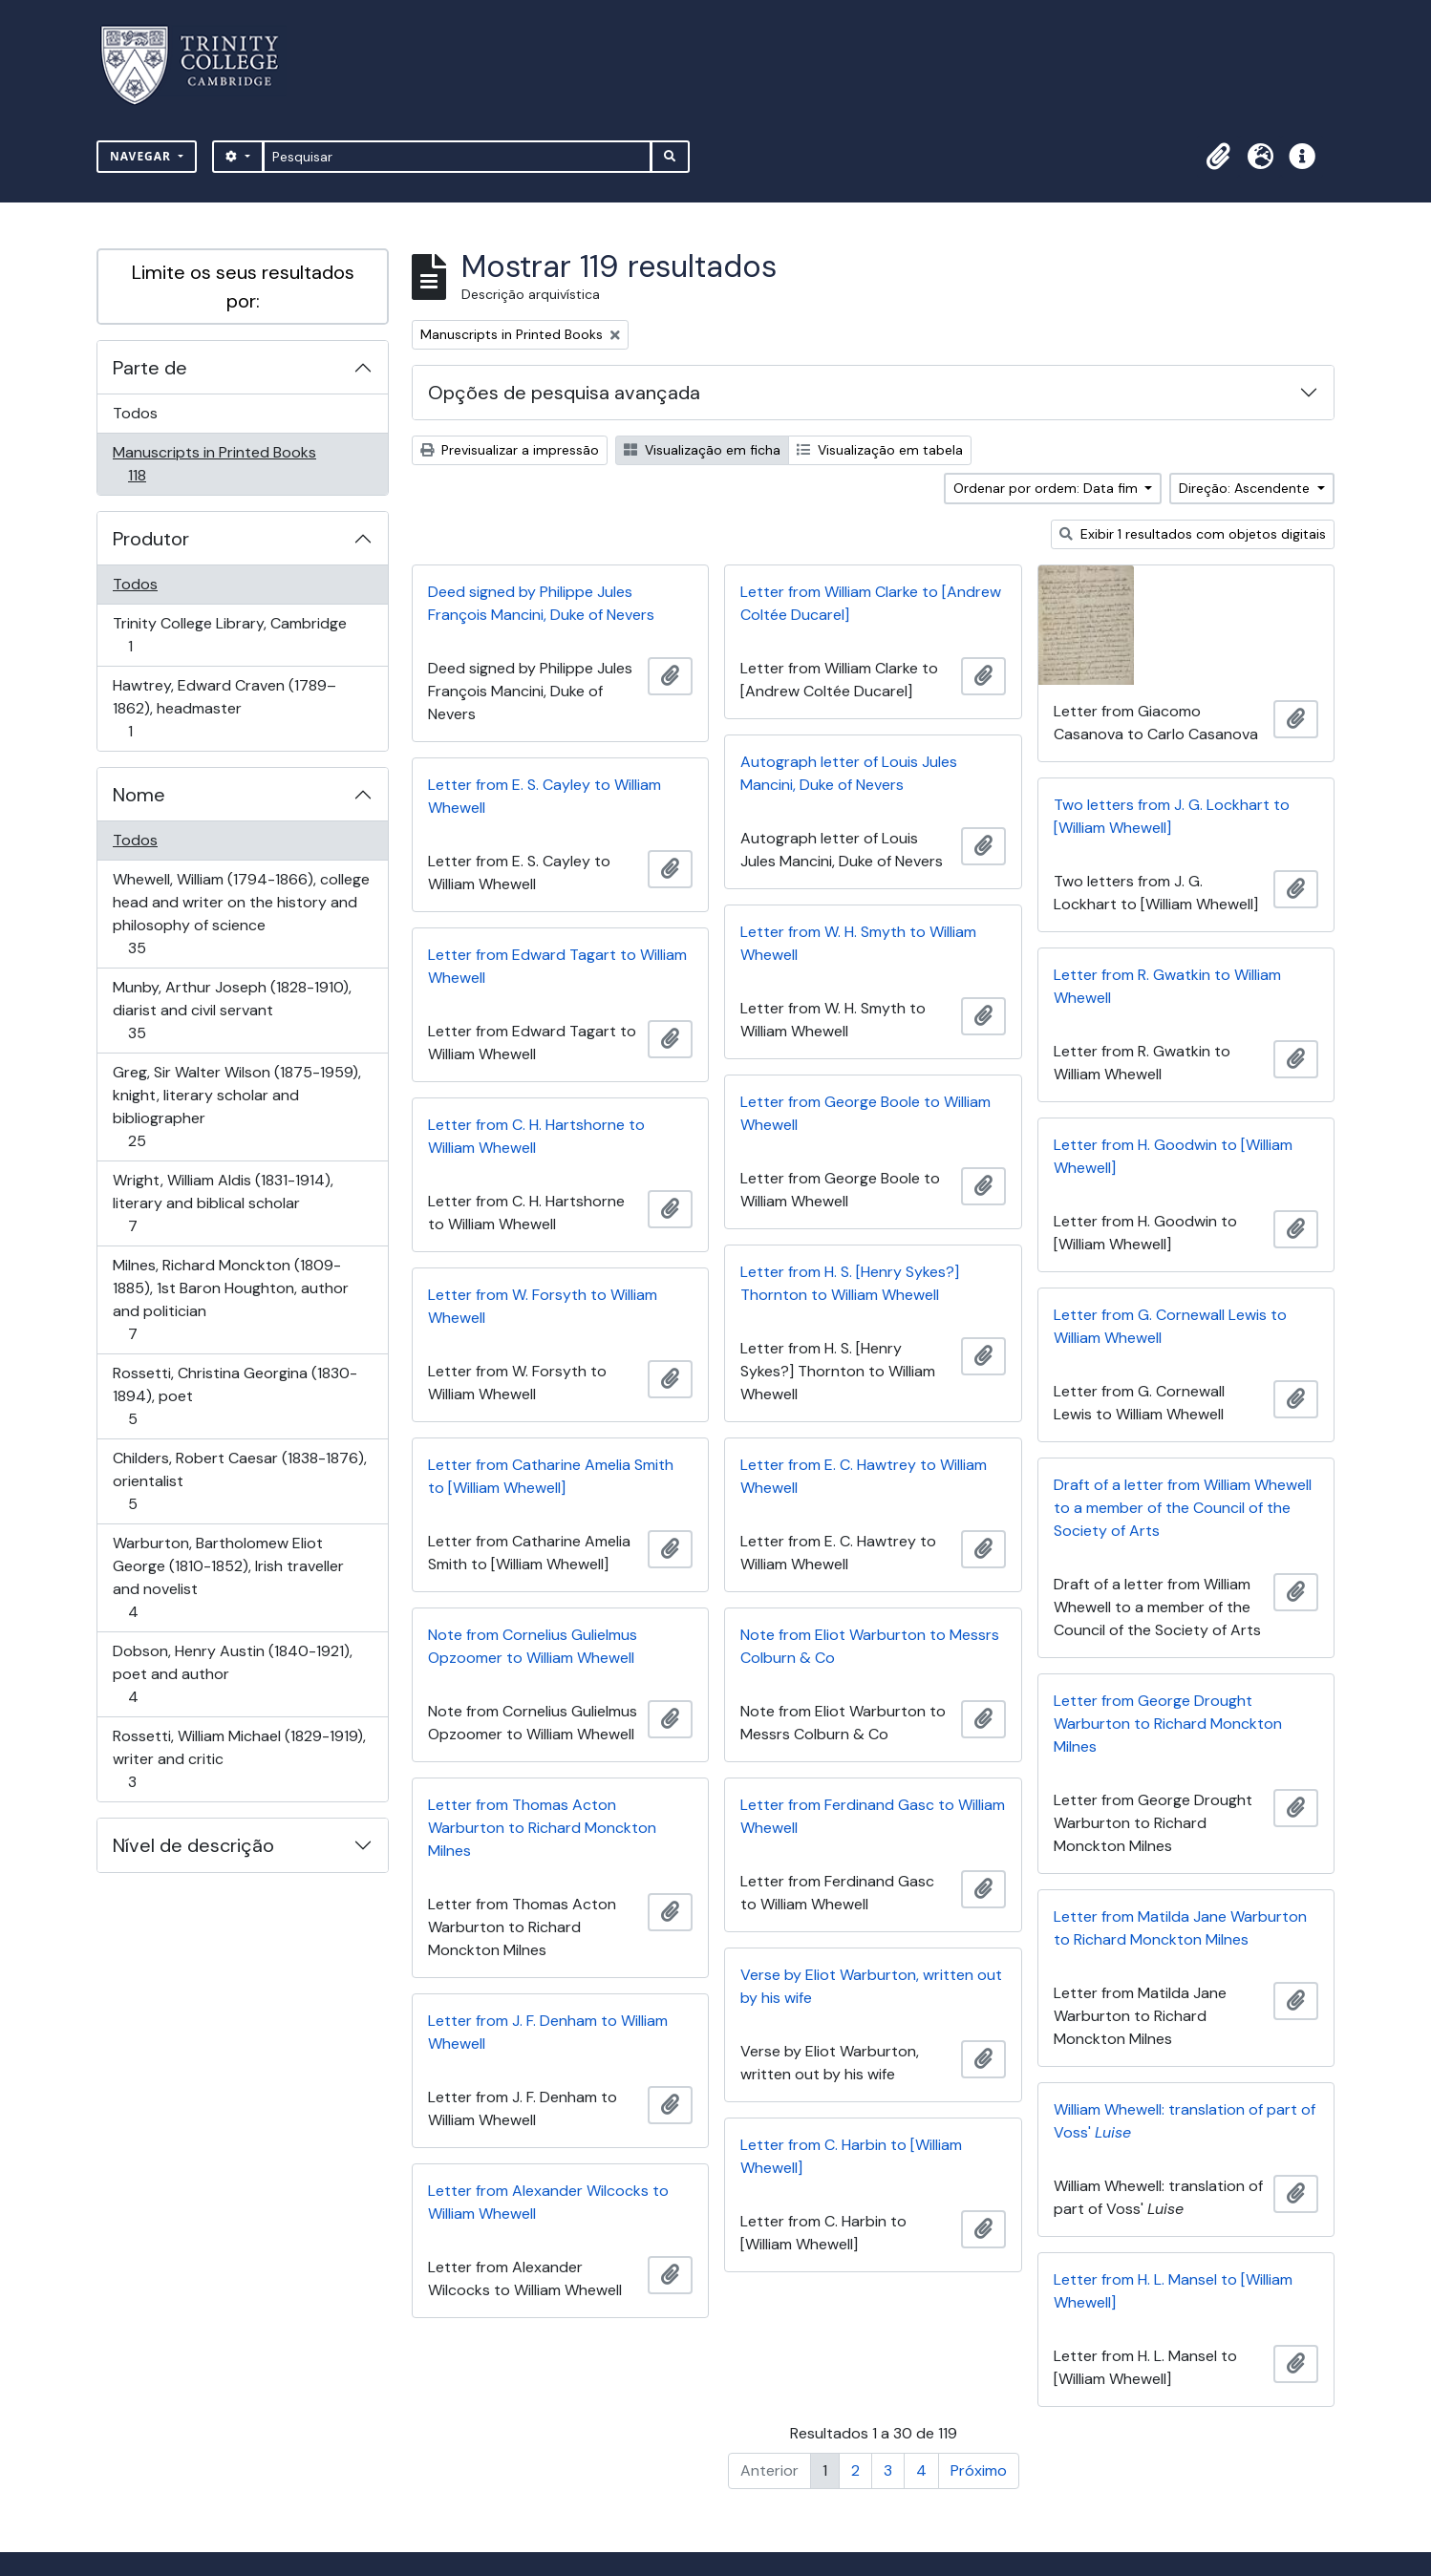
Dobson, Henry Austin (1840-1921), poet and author (232, 1674)
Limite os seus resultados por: (243, 286)
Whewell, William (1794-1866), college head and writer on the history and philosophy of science (241, 913)
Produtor (151, 538)
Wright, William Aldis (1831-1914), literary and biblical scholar (222, 1203)
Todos (135, 413)
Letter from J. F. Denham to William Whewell (548, 2032)
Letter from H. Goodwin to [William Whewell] (1173, 1156)
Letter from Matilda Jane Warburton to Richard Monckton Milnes (1180, 1927)
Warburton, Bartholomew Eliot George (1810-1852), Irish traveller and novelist (228, 1577)
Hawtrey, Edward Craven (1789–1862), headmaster (224, 708)
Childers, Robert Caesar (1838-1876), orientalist (239, 1481)
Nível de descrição (193, 1845)
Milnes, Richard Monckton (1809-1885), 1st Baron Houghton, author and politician (230, 1299)
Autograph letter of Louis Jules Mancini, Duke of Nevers (848, 773)
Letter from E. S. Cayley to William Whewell (544, 796)
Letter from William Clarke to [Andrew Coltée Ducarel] (870, 603)
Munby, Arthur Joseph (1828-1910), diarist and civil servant (232, 1010)
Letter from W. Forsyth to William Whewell (542, 1306)
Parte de (150, 367)
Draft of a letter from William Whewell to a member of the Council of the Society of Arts (1183, 1508)
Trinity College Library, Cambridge (229, 634)
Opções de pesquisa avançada (564, 392)
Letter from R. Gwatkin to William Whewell (1167, 986)
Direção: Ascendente (1246, 488)
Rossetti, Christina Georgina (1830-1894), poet (234, 1396)
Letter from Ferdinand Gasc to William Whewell (872, 1816)
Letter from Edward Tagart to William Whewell (557, 966)
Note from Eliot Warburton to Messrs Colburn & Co (869, 1646)
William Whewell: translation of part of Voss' (1184, 2120)
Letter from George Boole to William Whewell (865, 1113)
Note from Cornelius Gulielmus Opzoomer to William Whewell (532, 1646)
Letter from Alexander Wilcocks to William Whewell (548, 2202)
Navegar (142, 156)
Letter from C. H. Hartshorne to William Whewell (536, 1136)
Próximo (978, 2470)
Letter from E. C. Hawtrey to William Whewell (863, 1476)
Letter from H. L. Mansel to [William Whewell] (1173, 2290)
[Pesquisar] (457, 156)
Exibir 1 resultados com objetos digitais (1192, 534)
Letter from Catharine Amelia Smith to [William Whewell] (550, 1476)
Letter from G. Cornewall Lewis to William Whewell (1170, 1326)
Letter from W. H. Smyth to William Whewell (858, 943)
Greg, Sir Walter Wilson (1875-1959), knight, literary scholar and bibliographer (236, 1106)
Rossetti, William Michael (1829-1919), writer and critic (239, 1759)
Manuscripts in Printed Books (214, 463)
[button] (1218, 157)
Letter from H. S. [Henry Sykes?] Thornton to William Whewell (849, 1283)
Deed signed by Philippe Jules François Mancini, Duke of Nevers (541, 603)
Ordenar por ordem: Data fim (1047, 488)
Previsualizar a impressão (509, 449)
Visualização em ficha (702, 449)
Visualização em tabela (880, 449)
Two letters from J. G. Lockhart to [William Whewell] (1172, 816)
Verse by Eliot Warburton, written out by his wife (871, 1986)
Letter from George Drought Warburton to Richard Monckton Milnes (1168, 1723)
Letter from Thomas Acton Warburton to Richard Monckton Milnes (542, 1828)
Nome (139, 794)
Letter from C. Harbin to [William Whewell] (851, 2156)
